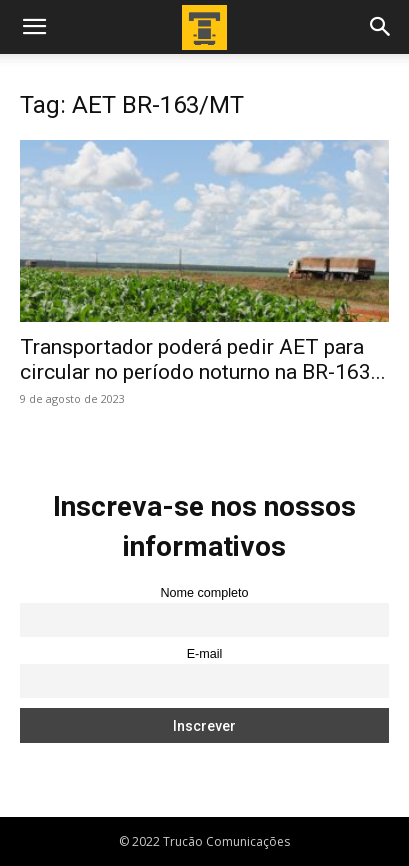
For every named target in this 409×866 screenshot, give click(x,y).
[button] (34, 27)
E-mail (205, 654)
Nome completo (204, 593)
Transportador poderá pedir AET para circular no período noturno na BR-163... (203, 359)
